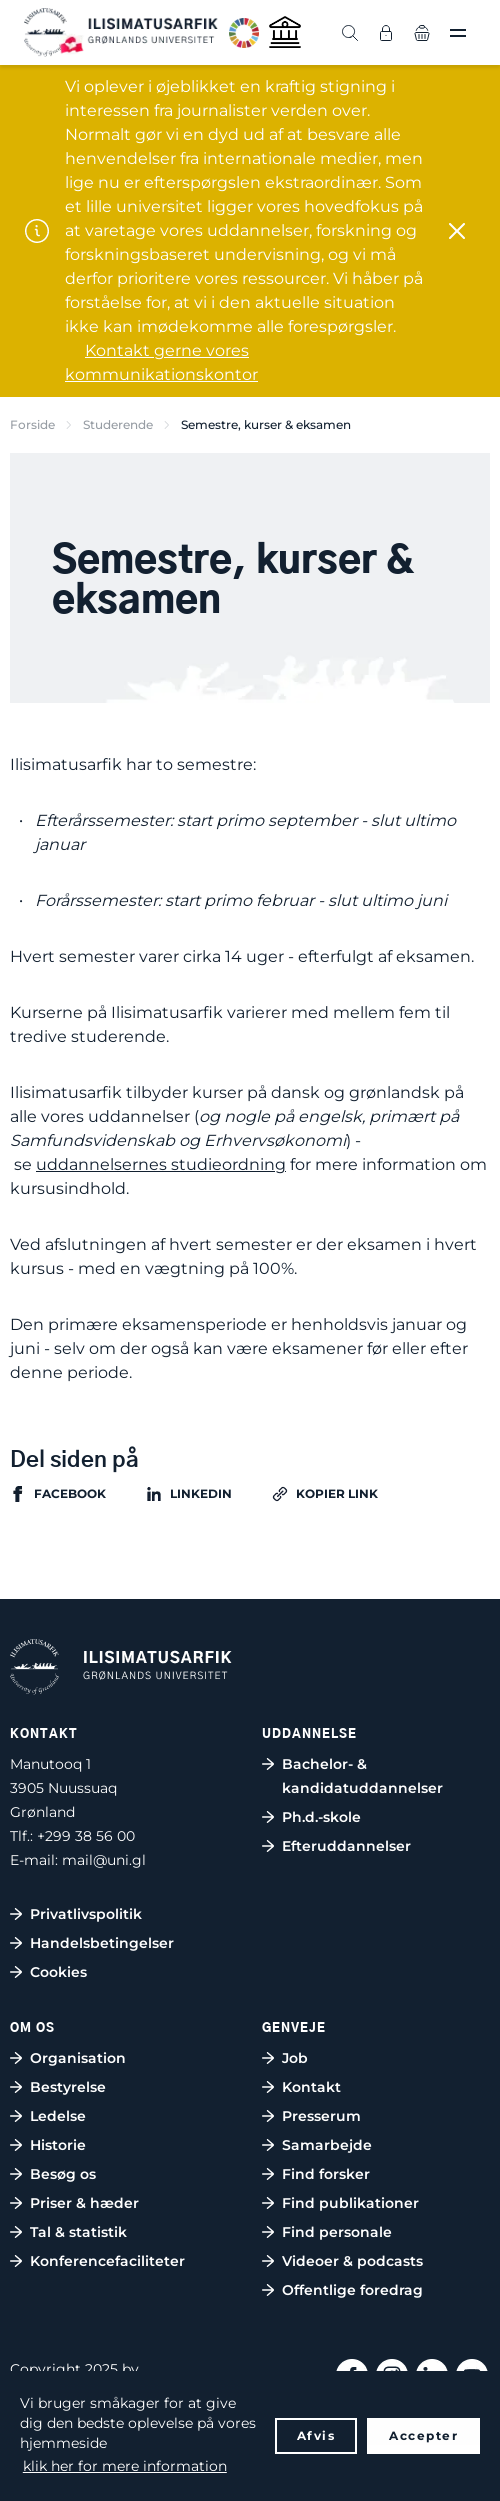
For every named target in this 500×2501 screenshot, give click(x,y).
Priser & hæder (84, 2203)
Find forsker (326, 2174)
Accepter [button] (423, 2435)
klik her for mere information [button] (125, 2466)
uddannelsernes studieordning (161, 1164)
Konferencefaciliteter (107, 2261)
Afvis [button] (316, 2435)
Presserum (321, 2116)
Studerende (118, 424)
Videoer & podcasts (352, 2261)
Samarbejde (327, 2145)
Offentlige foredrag (352, 2290)
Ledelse (58, 2116)
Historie (58, 2145)
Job (295, 2058)
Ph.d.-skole (321, 1817)
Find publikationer (350, 2203)
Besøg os (63, 2174)
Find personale (337, 2232)
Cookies (58, 1972)
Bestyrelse (68, 2087)
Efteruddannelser (346, 1846)
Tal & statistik (78, 2232)
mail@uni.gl (104, 1860)
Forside (32, 424)
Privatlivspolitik (86, 1914)
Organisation (78, 2058)
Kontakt (311, 2087)
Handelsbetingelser (102, 1943)
